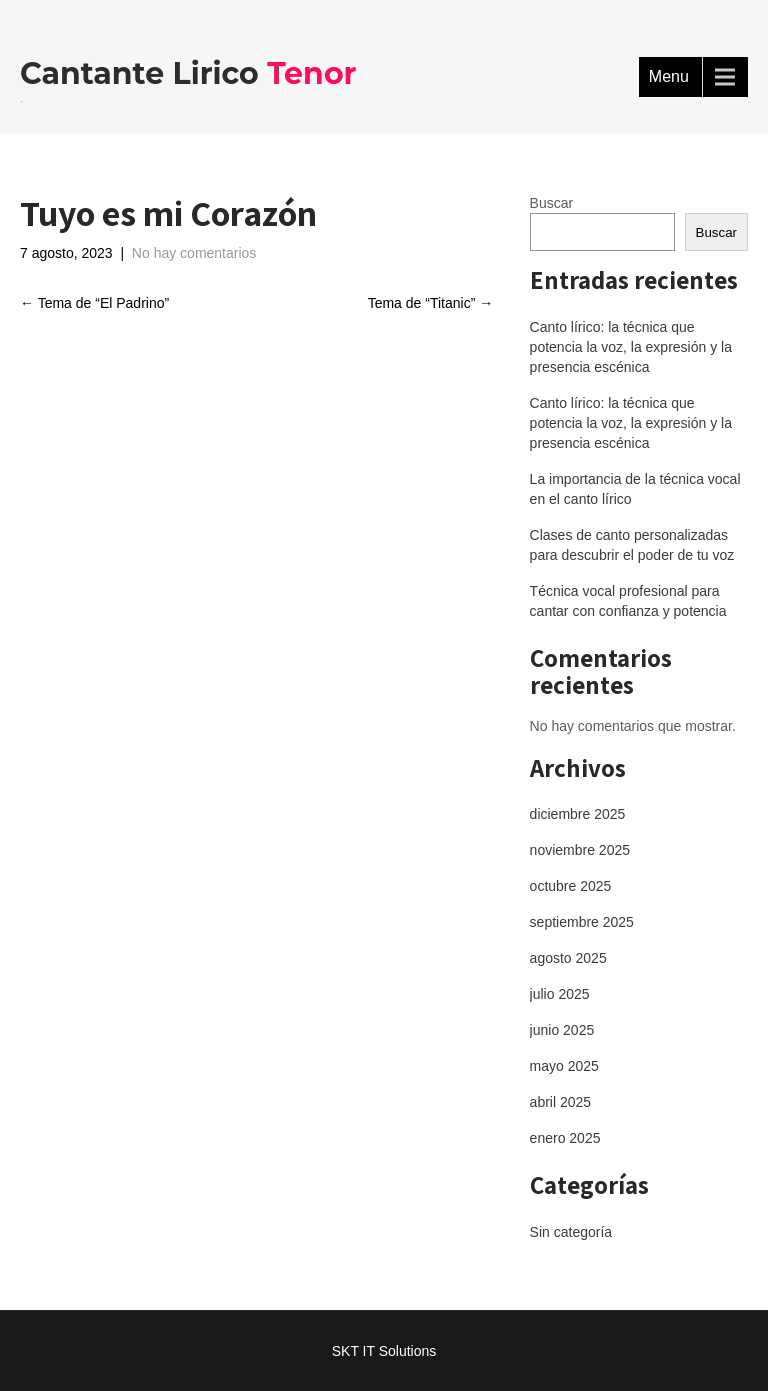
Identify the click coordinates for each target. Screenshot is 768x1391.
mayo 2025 (564, 1066)
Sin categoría (571, 1232)
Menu (669, 76)
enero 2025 (565, 1138)
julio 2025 (560, 994)
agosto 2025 (568, 958)
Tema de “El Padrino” (94, 303)
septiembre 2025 (582, 922)
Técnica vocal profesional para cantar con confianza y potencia (628, 601)
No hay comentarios (194, 253)
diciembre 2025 (578, 814)
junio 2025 (562, 1030)
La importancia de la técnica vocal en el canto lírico (635, 489)
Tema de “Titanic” (431, 303)
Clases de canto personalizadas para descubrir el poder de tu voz (632, 545)
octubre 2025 (571, 886)
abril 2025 (561, 1102)
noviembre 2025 (580, 850)
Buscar (552, 203)
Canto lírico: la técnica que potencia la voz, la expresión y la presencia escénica (631, 347)
